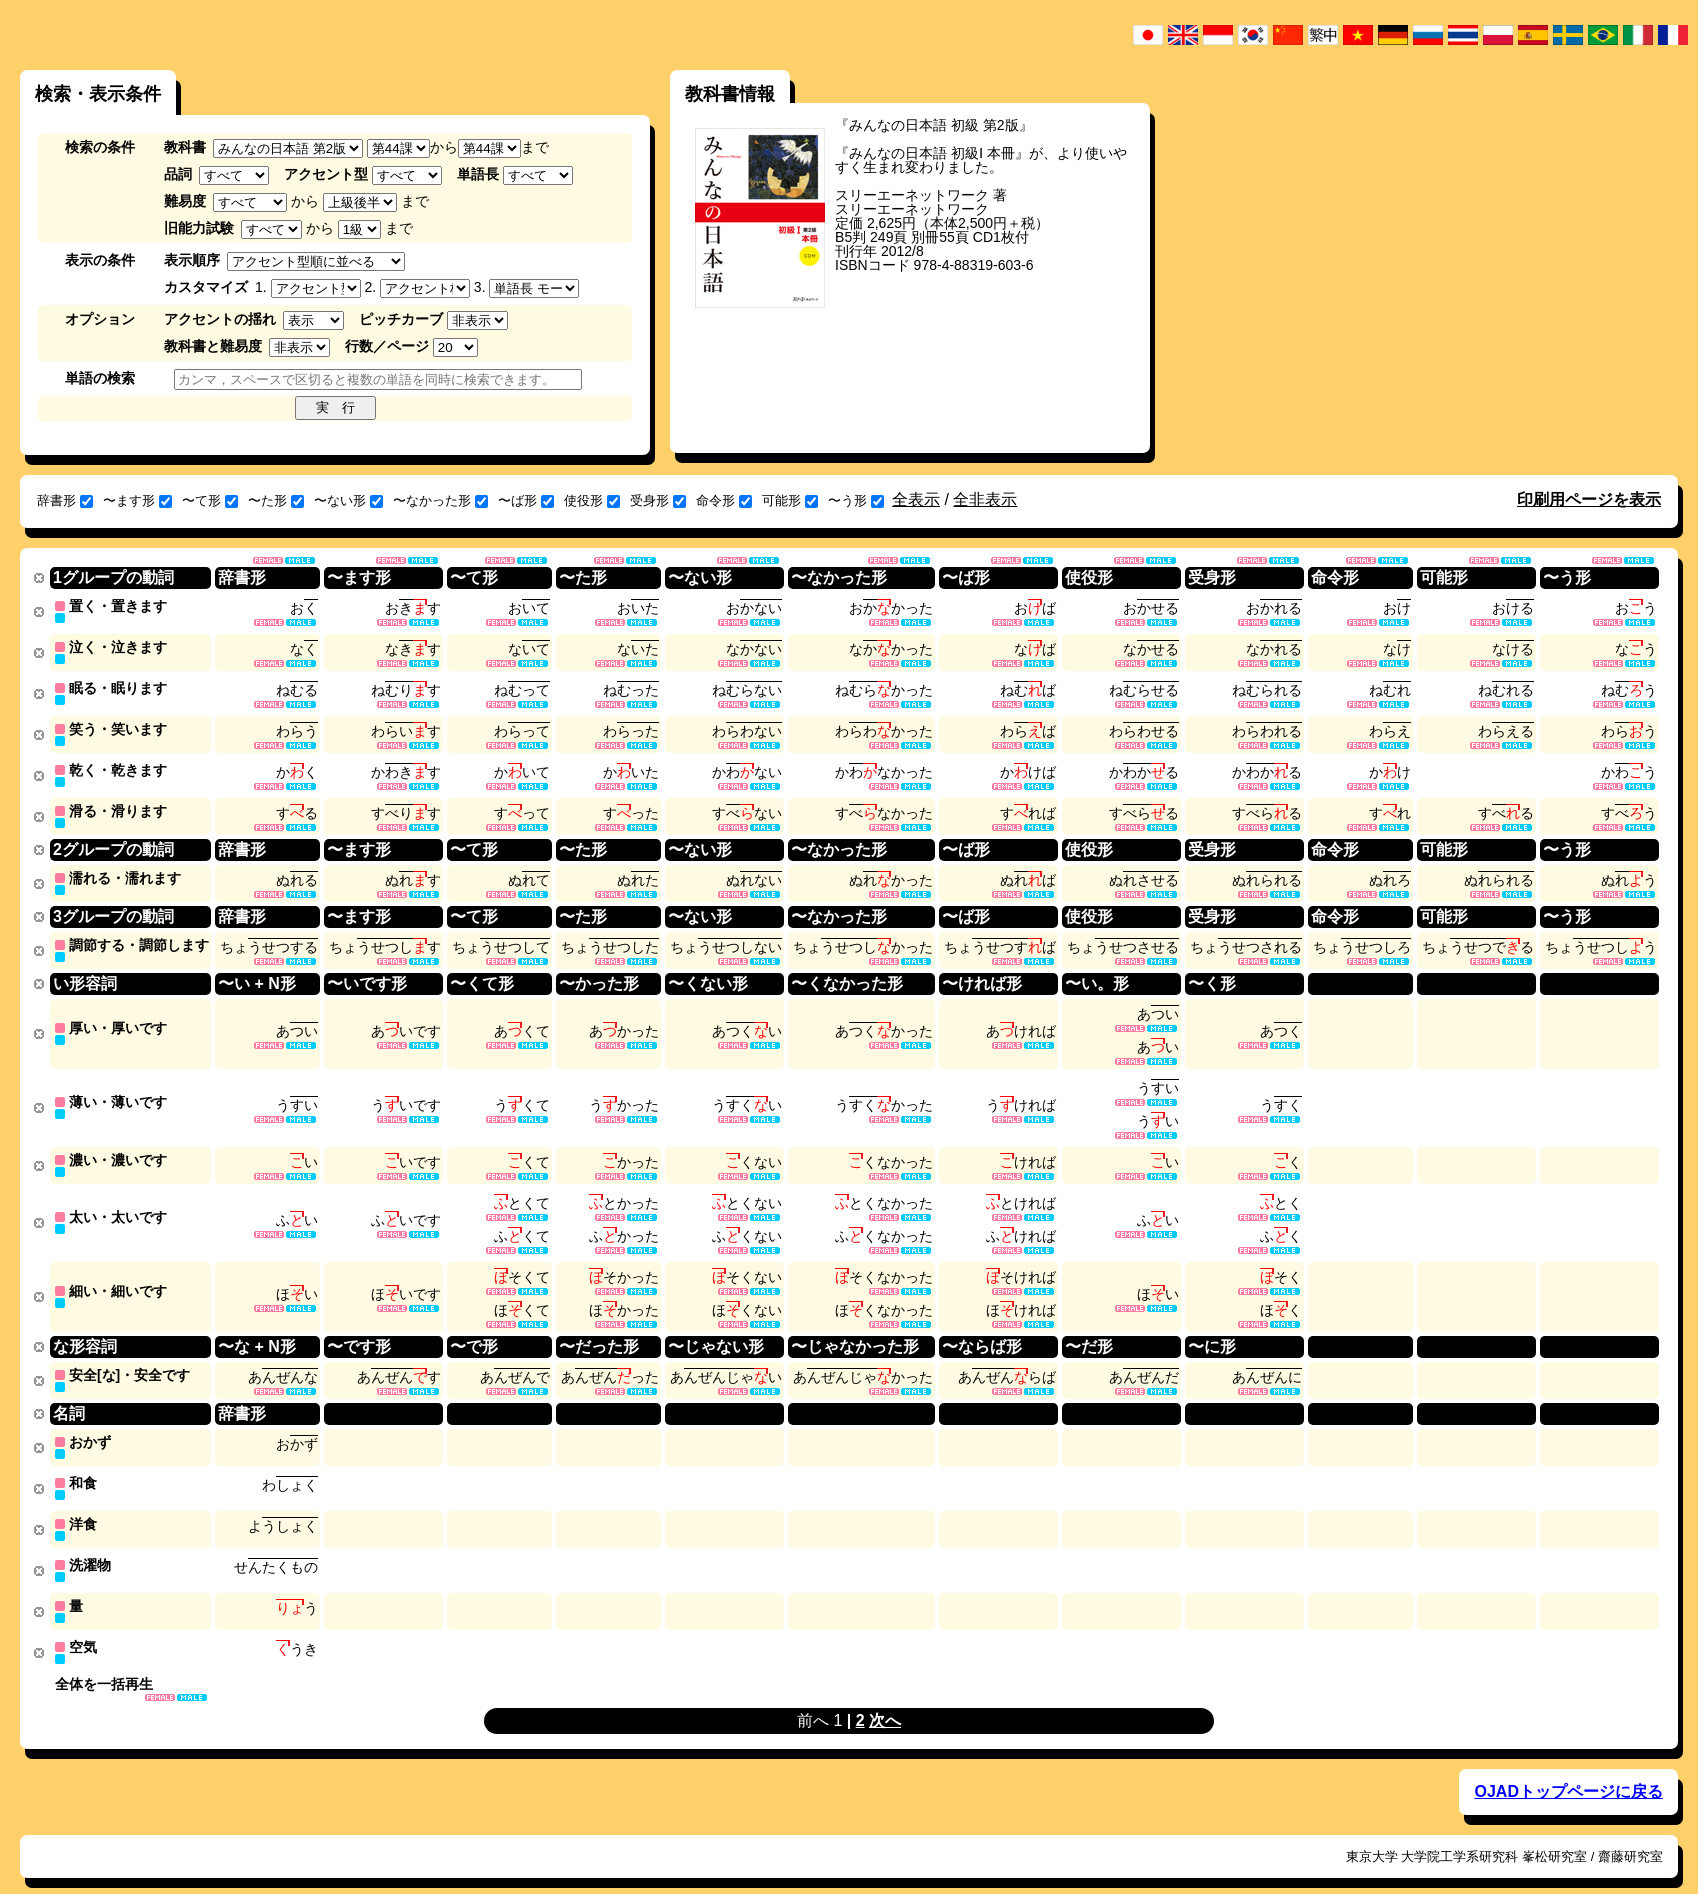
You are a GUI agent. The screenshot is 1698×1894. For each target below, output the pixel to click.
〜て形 (210, 500)
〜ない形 (348, 500)
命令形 (724, 500)
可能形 (790, 500)
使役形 (592, 500)
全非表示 (985, 499)
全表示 (916, 499)
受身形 (658, 500)
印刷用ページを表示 (1589, 499)
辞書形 (65, 500)
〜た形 (276, 500)
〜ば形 (526, 500)
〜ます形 (137, 500)
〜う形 (856, 500)
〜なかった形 (440, 500)
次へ (885, 1696)
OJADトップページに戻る (1568, 1767)
